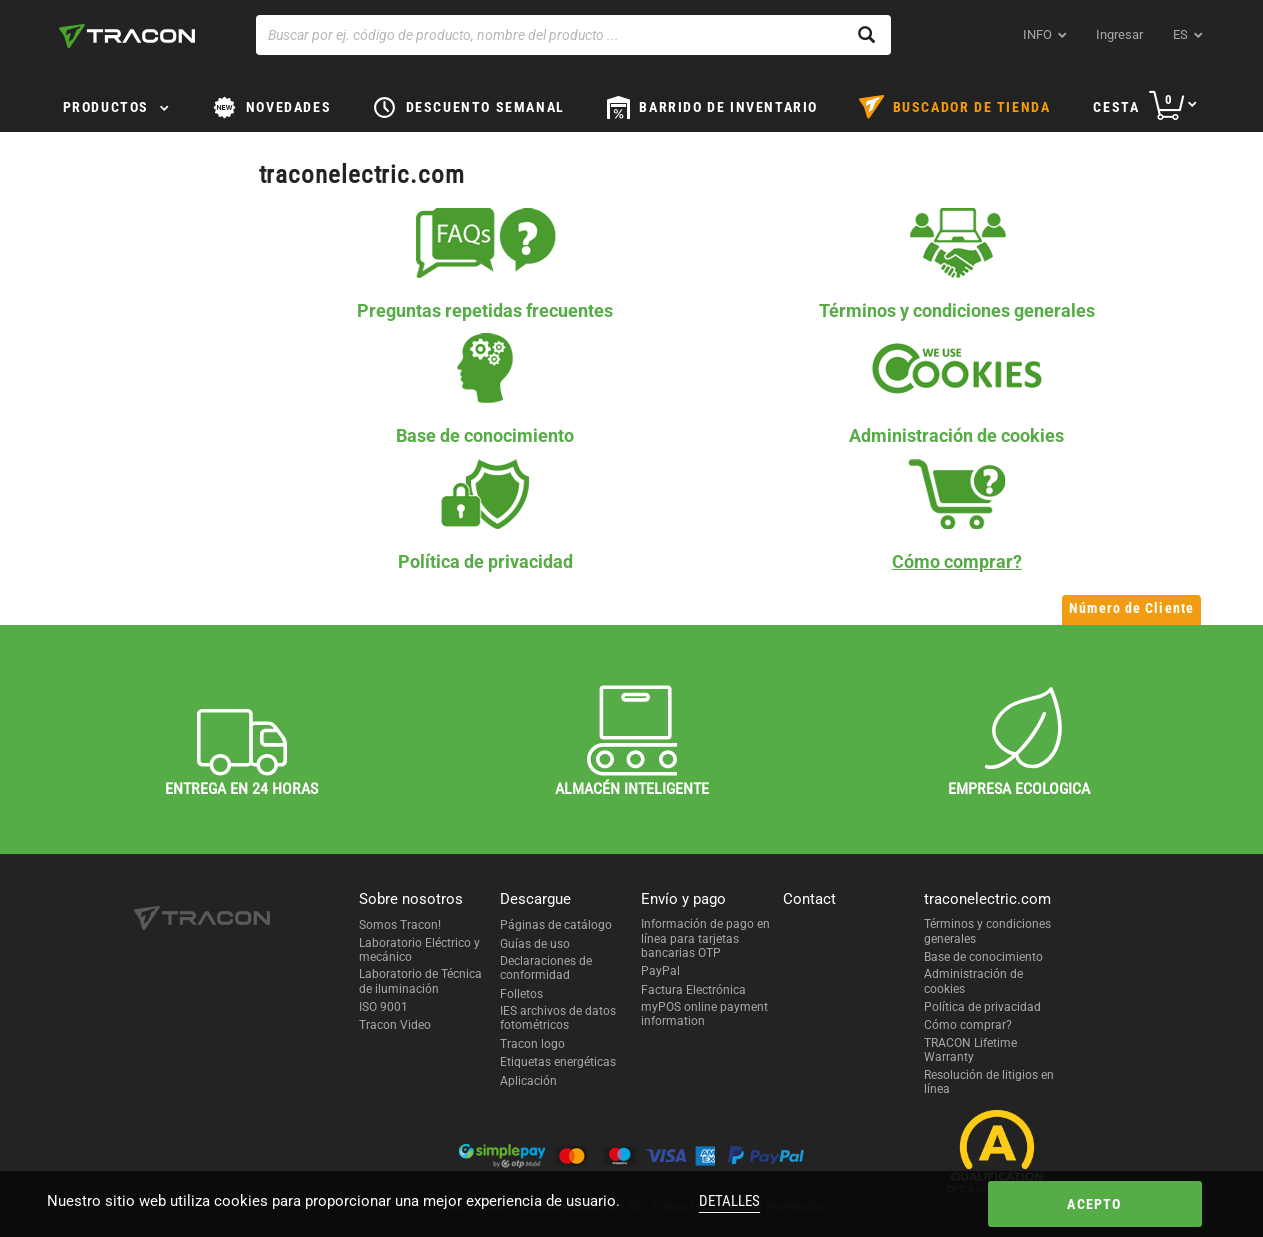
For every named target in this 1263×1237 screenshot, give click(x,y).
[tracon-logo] (127, 36)
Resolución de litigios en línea (989, 1082)
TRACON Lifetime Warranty (970, 1050)
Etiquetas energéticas (558, 1062)
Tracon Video (395, 1025)
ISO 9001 (383, 1007)
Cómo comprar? (968, 1025)
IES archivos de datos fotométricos (558, 1018)
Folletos (521, 994)
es (1180, 34)
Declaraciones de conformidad (546, 968)
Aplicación (528, 1081)
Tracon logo (532, 1044)
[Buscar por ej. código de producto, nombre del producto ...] (573, 35)
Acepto (1094, 1204)
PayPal (660, 971)
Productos (106, 107)
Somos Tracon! (400, 925)
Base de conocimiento (983, 957)
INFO (1037, 34)
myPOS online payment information (704, 1014)
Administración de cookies (973, 981)
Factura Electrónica (693, 990)
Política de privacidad (982, 1007)
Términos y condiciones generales (987, 931)
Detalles (729, 1201)
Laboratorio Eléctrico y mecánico (419, 950)
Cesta (1116, 107)
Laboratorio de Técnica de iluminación (420, 981)
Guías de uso (535, 944)
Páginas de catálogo (556, 925)
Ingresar (1119, 34)
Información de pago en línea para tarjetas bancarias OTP (705, 938)
